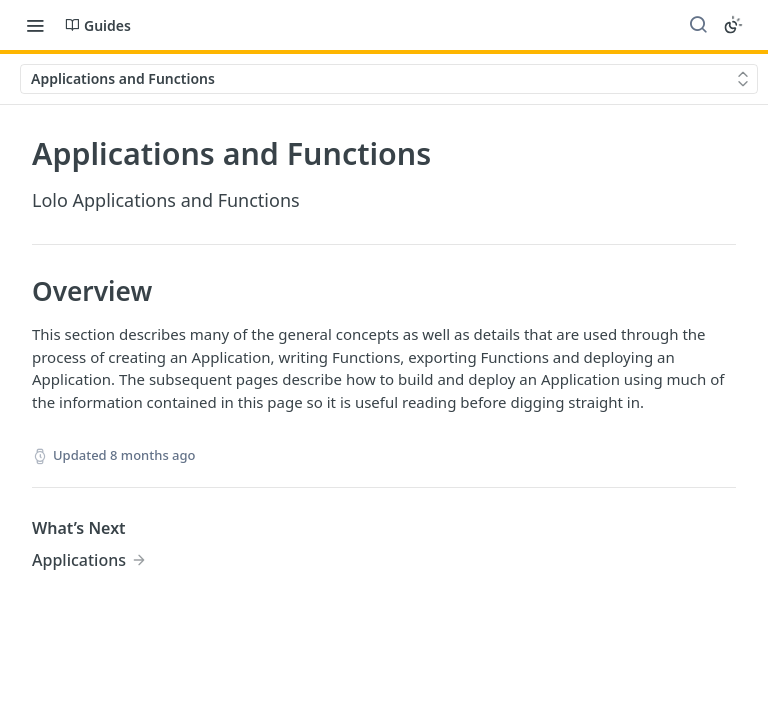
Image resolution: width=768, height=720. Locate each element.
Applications (79, 560)
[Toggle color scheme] (733, 25)
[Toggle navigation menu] (35, 25)
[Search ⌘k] (698, 25)
